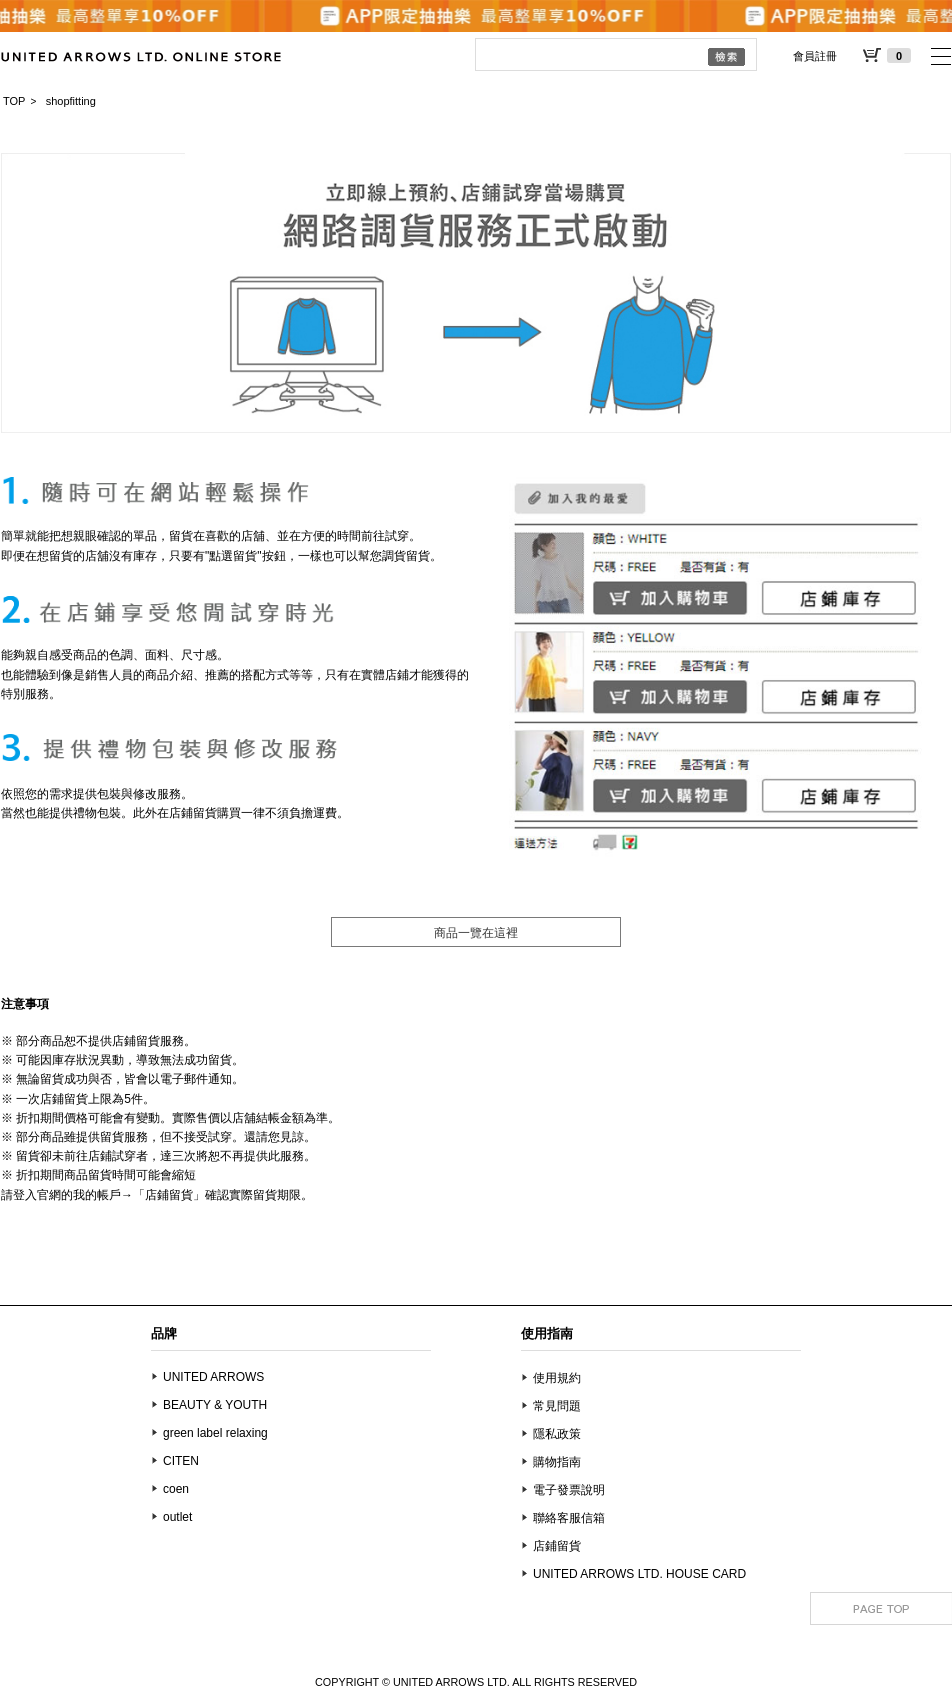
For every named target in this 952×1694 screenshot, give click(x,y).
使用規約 (557, 1378)
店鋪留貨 (557, 1546)
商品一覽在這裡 (476, 933)
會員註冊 (815, 56)
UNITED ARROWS (213, 1377)
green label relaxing (215, 1433)
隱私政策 (557, 1434)
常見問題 (557, 1406)
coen (176, 1489)
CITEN (181, 1461)
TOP (14, 101)
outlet (177, 1517)
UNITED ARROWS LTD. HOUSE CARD (639, 1574)
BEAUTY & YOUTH (215, 1405)
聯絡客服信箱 (569, 1518)
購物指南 (557, 1462)
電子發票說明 (569, 1490)
